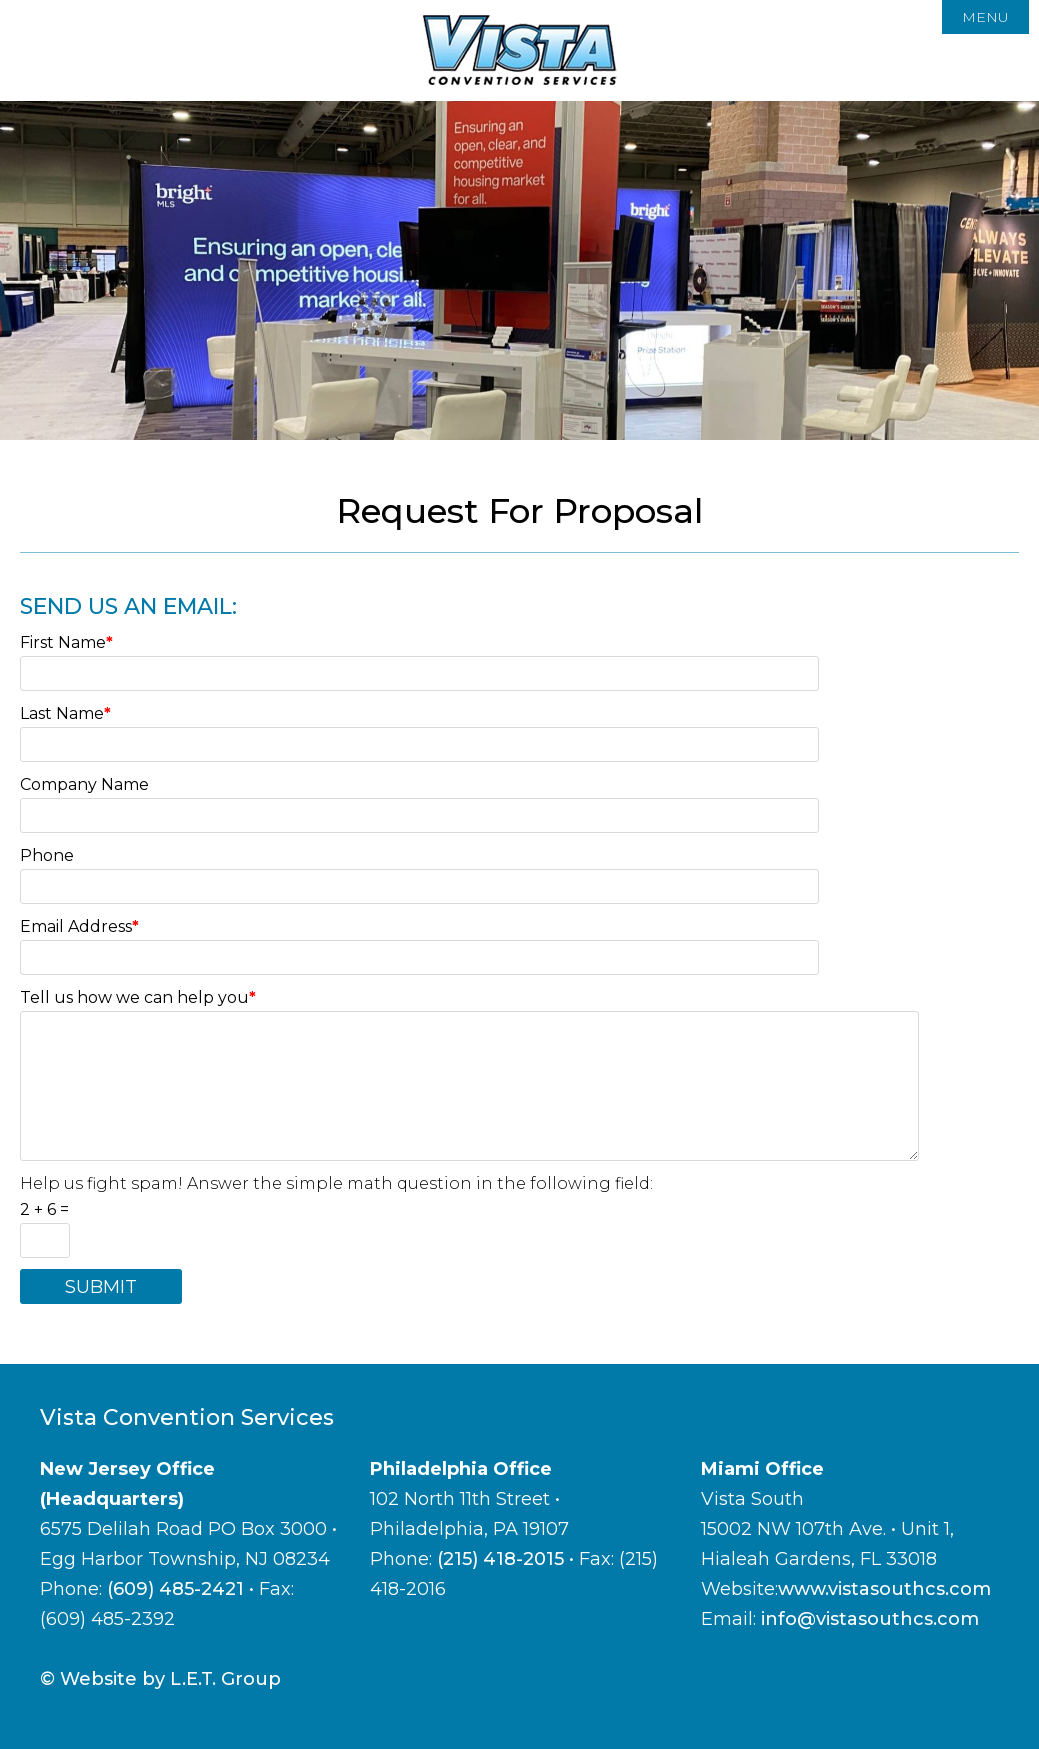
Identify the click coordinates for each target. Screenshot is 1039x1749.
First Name (66, 642)
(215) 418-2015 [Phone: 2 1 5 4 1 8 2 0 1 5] (500, 1559)
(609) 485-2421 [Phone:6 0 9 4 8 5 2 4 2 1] (175, 1589)
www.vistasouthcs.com (884, 1589)
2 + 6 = (44, 1209)
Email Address (79, 926)
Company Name (84, 784)
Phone (47, 855)
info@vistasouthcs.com (870, 1619)
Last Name (65, 713)
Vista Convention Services (519, 50)
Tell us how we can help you (138, 997)
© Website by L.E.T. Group (160, 1679)
